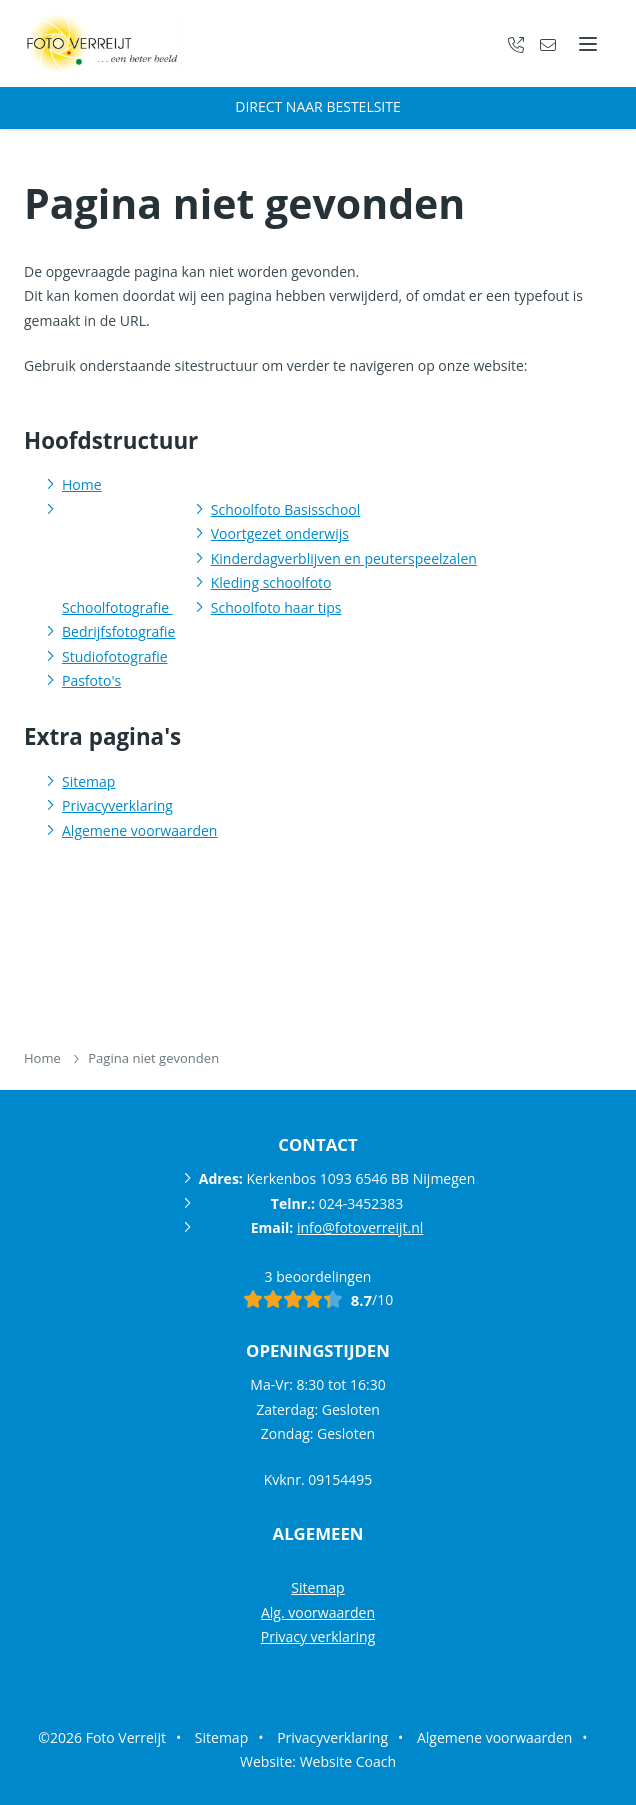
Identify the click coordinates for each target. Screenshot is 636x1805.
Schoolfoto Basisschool (286, 509)
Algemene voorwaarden (139, 830)
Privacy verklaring (318, 1636)
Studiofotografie (115, 656)
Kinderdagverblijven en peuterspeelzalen (344, 558)
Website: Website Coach (318, 1761)
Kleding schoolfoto (271, 582)
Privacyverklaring (117, 805)
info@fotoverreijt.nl (360, 1227)
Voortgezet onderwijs (280, 533)
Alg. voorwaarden (318, 1612)
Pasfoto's (91, 680)
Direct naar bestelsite (318, 106)
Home (82, 484)
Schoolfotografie (117, 607)
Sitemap (88, 781)
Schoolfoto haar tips (276, 607)
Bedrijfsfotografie (118, 631)
